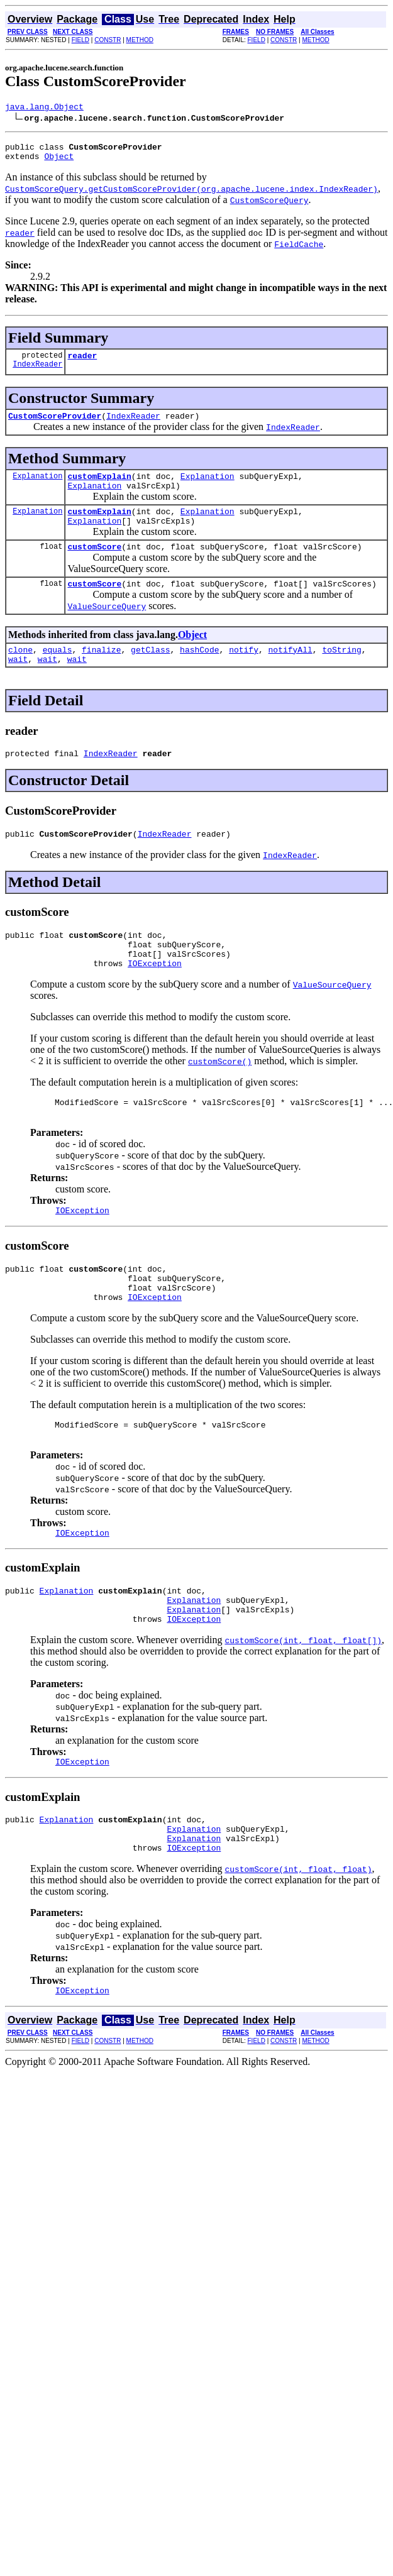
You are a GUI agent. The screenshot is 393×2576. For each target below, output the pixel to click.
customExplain (99, 487)
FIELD (80, 39)
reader (82, 362)
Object (59, 161)
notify (243, 672)
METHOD (139, 39)
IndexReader (37, 373)
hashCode (199, 672)
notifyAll (290, 672)
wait (18, 683)
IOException (155, 999)
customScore (94, 565)
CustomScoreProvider (54, 425)
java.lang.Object (44, 108)
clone (20, 672)
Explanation (37, 487)
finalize (101, 672)
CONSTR (107, 39)
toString (341, 672)
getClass (150, 672)
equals (57, 672)
